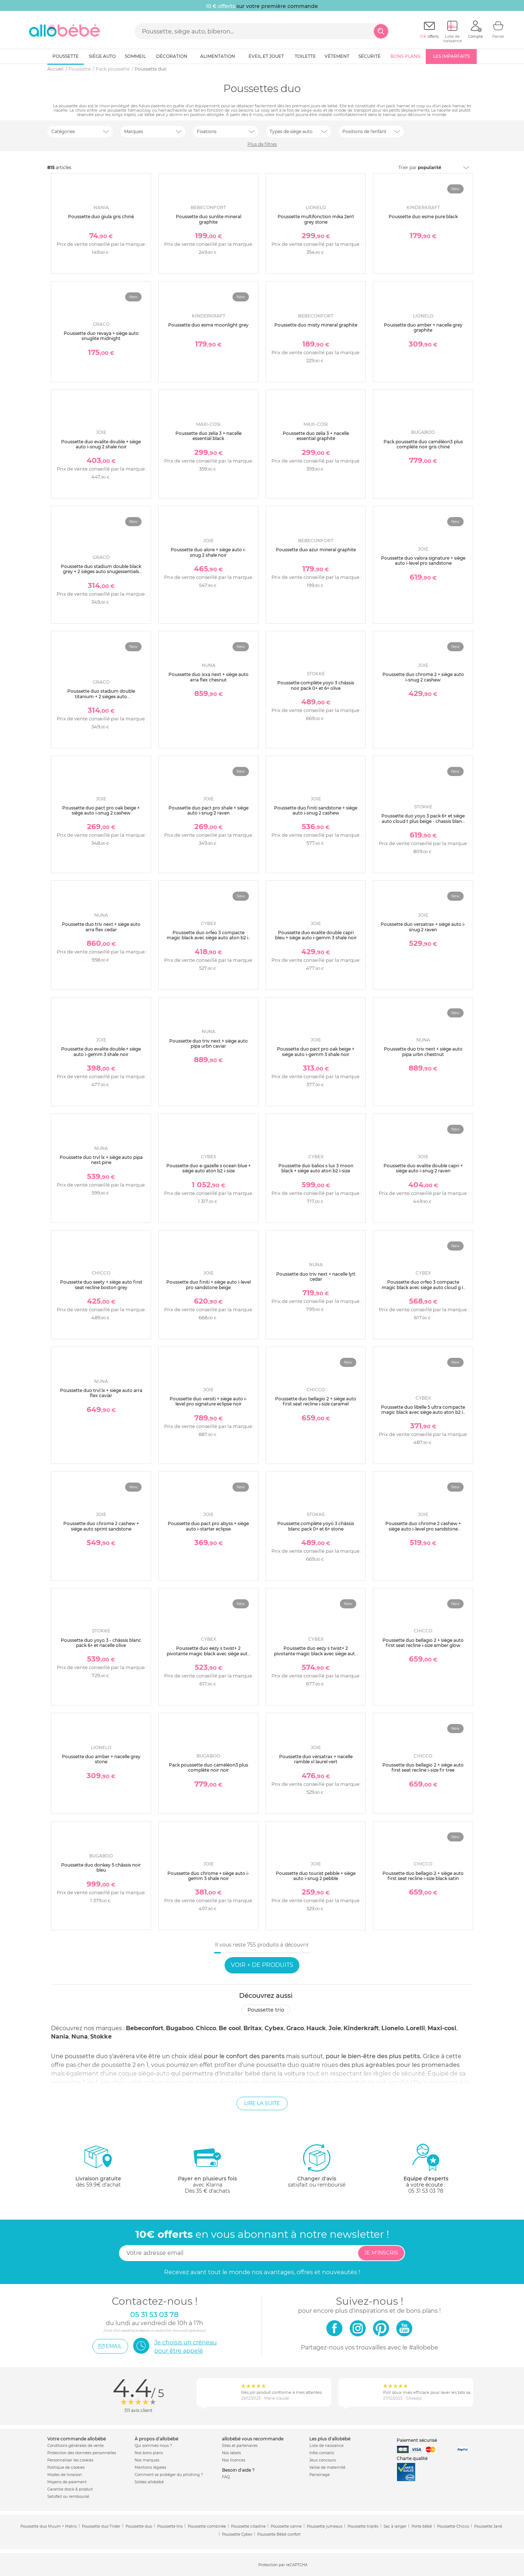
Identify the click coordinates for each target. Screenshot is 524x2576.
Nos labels (231, 2453)
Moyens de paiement (67, 2482)
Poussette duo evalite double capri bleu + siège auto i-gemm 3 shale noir (316, 935)
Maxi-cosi (442, 2028)
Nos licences (233, 2460)
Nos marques (147, 2460)
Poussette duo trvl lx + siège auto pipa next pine (101, 1160)
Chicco (206, 2028)
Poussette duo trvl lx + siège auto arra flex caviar (101, 1393)
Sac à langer (395, 2526)
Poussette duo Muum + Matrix (48, 2526)
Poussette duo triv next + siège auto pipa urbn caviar (208, 1043)
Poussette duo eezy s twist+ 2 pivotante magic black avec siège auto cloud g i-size (316, 1653)
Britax (252, 2028)
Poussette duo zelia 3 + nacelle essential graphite (316, 436)
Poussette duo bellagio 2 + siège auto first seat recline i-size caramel (315, 1401)
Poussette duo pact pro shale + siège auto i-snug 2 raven (208, 810)
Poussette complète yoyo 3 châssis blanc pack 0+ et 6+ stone (315, 1526)
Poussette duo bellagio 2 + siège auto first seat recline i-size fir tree (423, 1767)
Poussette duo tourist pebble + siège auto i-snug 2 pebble (316, 1876)
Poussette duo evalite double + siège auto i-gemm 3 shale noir (101, 1051)
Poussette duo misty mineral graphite (315, 325)
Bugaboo (179, 2028)
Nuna (79, 2036)
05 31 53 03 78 (425, 2191)
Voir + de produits (262, 1964)
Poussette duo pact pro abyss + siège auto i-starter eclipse (208, 1526)
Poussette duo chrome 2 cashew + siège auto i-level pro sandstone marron (423, 1529)
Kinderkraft (361, 2028)
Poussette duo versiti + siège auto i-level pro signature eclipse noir (208, 1401)
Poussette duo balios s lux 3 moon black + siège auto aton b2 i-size (315, 1168)
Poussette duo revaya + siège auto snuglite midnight (101, 336)
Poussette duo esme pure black (423, 216)
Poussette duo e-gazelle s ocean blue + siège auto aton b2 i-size (208, 1168)
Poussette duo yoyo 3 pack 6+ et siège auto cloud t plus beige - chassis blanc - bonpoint (423, 821)
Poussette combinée (207, 2526)
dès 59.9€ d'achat (98, 2168)
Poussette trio (265, 2010)
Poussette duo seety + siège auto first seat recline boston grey (101, 1284)
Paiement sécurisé (417, 2440)
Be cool (230, 2028)
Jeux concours (322, 2460)
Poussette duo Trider (101, 2526)
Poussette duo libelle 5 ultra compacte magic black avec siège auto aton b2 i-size (423, 1412)
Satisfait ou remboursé (68, 2496)
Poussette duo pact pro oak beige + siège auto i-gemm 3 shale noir (315, 1051)
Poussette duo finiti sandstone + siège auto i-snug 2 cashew (315, 810)
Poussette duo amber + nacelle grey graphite (423, 327)
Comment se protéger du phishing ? (169, 2474)
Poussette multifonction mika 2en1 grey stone (316, 219)
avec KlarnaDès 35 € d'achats (207, 2168)
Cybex (274, 2028)
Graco (295, 2028)
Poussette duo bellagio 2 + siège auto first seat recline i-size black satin (423, 1876)
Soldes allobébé (149, 2482)
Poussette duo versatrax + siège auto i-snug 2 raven (423, 926)
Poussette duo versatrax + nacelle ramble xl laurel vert (316, 1759)
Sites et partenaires (240, 2445)
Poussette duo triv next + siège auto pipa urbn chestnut (423, 1051)
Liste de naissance (326, 2445)
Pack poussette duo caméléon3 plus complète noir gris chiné (423, 444)
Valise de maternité (327, 2467)
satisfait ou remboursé (316, 2165)
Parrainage (319, 2474)
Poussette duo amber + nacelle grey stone (101, 1759)
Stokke (101, 2036)
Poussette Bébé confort (279, 2534)
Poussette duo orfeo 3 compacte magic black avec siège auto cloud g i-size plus (423, 1287)
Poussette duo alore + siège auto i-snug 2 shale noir (208, 552)
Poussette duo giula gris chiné (101, 216)
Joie (335, 2028)
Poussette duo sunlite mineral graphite (208, 219)
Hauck (316, 2028)
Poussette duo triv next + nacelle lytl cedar (315, 1276)
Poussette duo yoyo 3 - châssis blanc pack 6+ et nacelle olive (101, 1642)
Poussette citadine (248, 2526)
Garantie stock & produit (70, 2489)
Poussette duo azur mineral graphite (316, 549)
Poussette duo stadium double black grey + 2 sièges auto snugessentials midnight (101, 572)
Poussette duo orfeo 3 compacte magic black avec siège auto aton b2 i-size (208, 938)
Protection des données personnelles (81, 2453)
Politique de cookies (66, 2467)
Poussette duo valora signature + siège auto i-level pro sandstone (423, 560)
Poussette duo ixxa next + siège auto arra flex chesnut (208, 677)
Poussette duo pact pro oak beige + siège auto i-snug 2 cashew (101, 810)
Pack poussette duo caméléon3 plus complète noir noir (208, 1767)
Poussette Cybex (237, 2534)
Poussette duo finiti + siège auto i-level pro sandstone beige (208, 1284)
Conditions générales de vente (75, 2445)
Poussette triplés (363, 2526)
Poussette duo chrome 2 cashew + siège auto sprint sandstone (101, 1526)
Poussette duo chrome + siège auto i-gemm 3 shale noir (208, 1876)
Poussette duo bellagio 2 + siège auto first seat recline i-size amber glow (423, 1642)
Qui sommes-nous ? (153, 2445)
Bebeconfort (144, 2028)
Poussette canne (286, 2526)
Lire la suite (262, 2103)
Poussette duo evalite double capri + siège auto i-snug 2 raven (423, 1168)
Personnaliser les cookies (70, 2460)
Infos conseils (321, 2453)
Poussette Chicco (453, 2526)
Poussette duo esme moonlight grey (208, 325)
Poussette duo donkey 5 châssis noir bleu (101, 1867)
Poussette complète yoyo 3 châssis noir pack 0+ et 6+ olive (315, 685)
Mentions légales (150, 2467)
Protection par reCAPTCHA (282, 2565)
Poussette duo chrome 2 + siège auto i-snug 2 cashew (423, 677)
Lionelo (392, 2028)
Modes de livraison (64, 2474)
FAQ (226, 2477)
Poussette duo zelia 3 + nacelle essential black (208, 436)
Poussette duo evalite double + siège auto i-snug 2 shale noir (101, 444)
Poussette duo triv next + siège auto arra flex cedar (101, 926)
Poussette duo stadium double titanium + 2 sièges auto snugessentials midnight (101, 696)
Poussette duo (139, 2526)
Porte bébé (422, 2526)
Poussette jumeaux (324, 2526)
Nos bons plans (149, 2453)
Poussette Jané (488, 2526)
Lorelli (415, 2028)
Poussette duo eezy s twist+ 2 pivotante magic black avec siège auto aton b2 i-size (208, 1653)
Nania (60, 2036)
